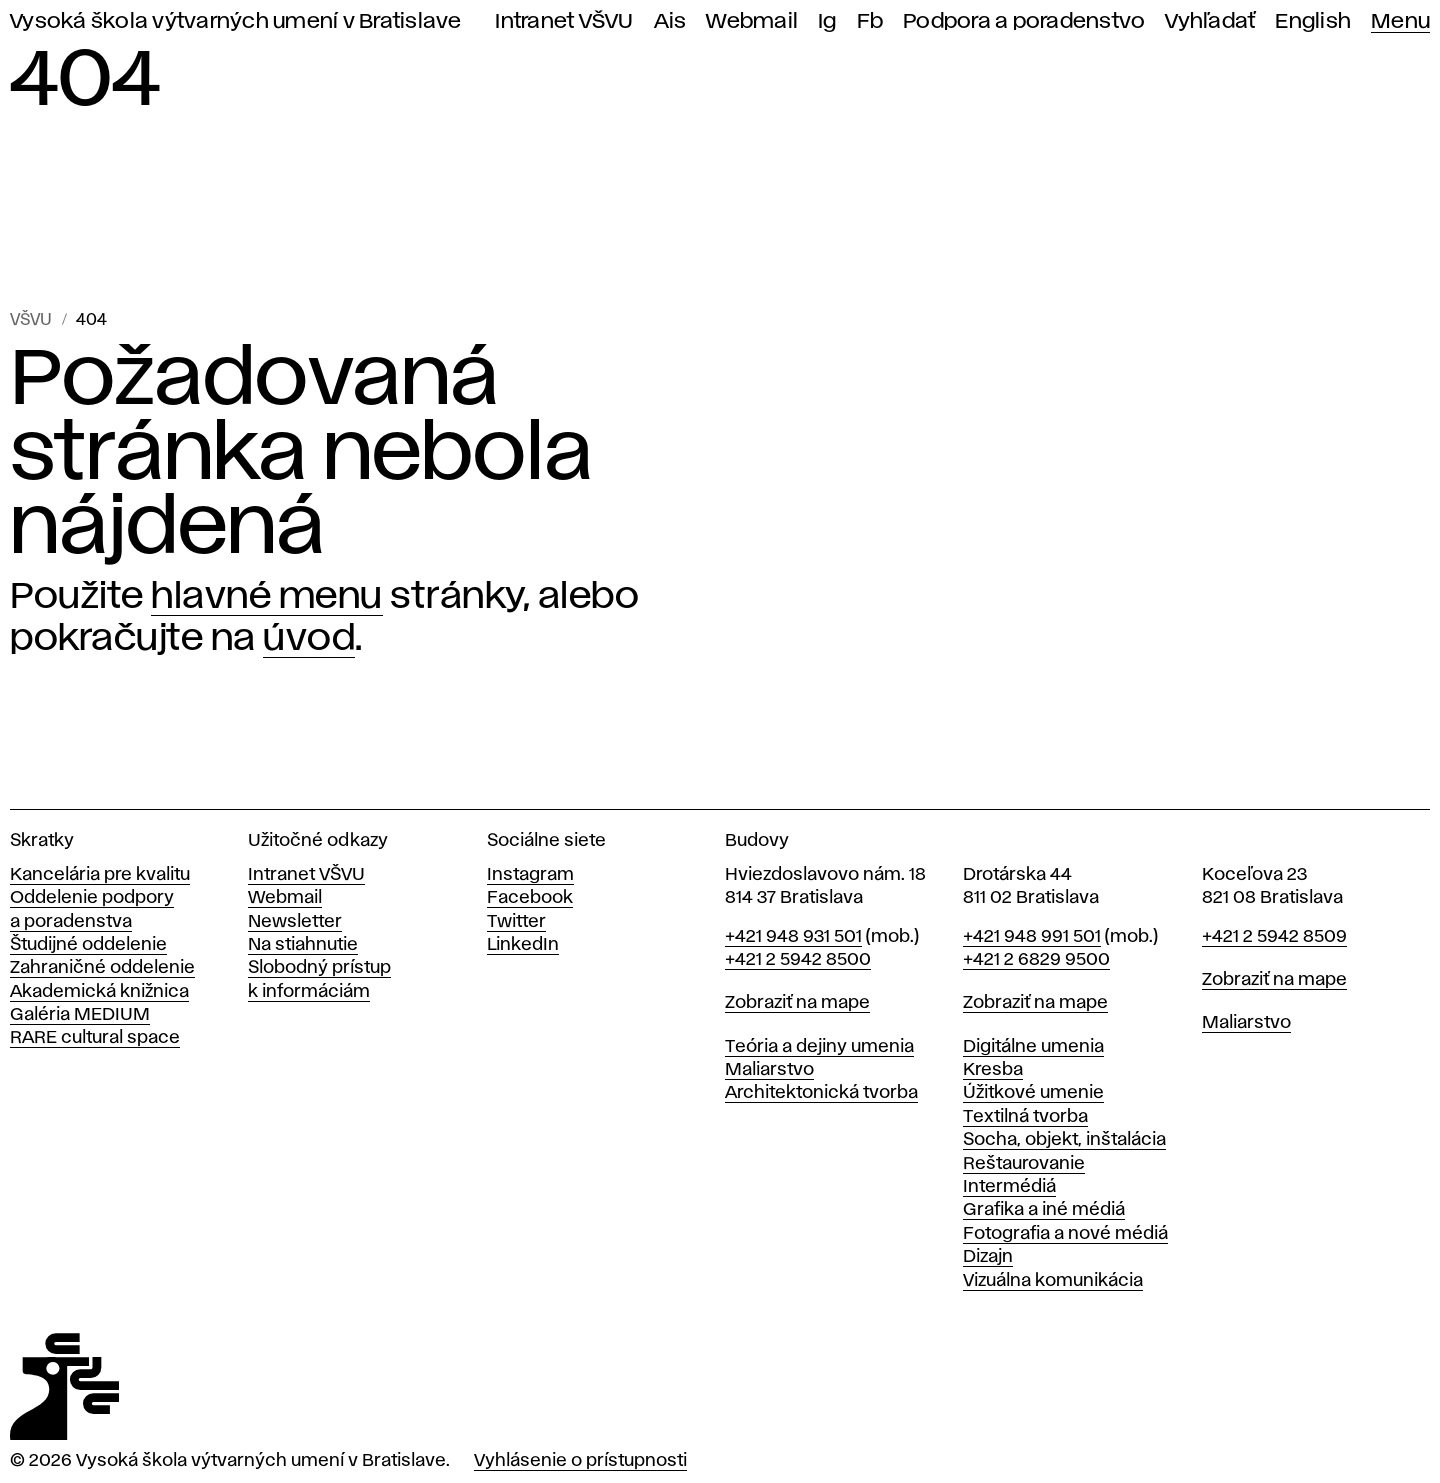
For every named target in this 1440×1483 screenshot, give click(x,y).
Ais (670, 21)
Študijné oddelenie (88, 945)
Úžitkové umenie (1033, 1093)
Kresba (993, 1070)
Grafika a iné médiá (1044, 1210)
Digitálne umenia (1033, 1047)
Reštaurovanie (1024, 1164)
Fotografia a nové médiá (1065, 1234)
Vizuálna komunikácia (1053, 1281)
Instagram (530, 875)
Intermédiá (1009, 1187)
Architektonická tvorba (821, 1093)
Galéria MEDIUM (80, 1015)
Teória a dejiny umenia (819, 1047)
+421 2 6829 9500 (1036, 960)
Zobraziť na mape (797, 1003)
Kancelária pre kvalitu (100, 875)
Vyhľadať (1210, 21)
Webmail (752, 21)
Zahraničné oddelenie (102, 968)
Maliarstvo (769, 1070)
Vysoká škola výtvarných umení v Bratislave (236, 21)
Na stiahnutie (303, 945)
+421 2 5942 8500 (798, 960)
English (1313, 21)
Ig (827, 21)
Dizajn (988, 1257)
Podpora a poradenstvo (1024, 21)
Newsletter (295, 922)
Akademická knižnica (99, 992)
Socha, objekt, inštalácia (1064, 1140)
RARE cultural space (95, 1038)
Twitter (516, 922)
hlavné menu (267, 597)
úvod (309, 639)
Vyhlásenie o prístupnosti (580, 1461)
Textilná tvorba (1025, 1117)
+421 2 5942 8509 (1274, 937)
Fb (870, 21)
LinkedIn (523, 945)
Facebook (530, 898)
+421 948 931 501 (793, 937)
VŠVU (31, 320)
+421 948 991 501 (1032, 937)
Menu (1400, 21)
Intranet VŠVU (564, 21)
